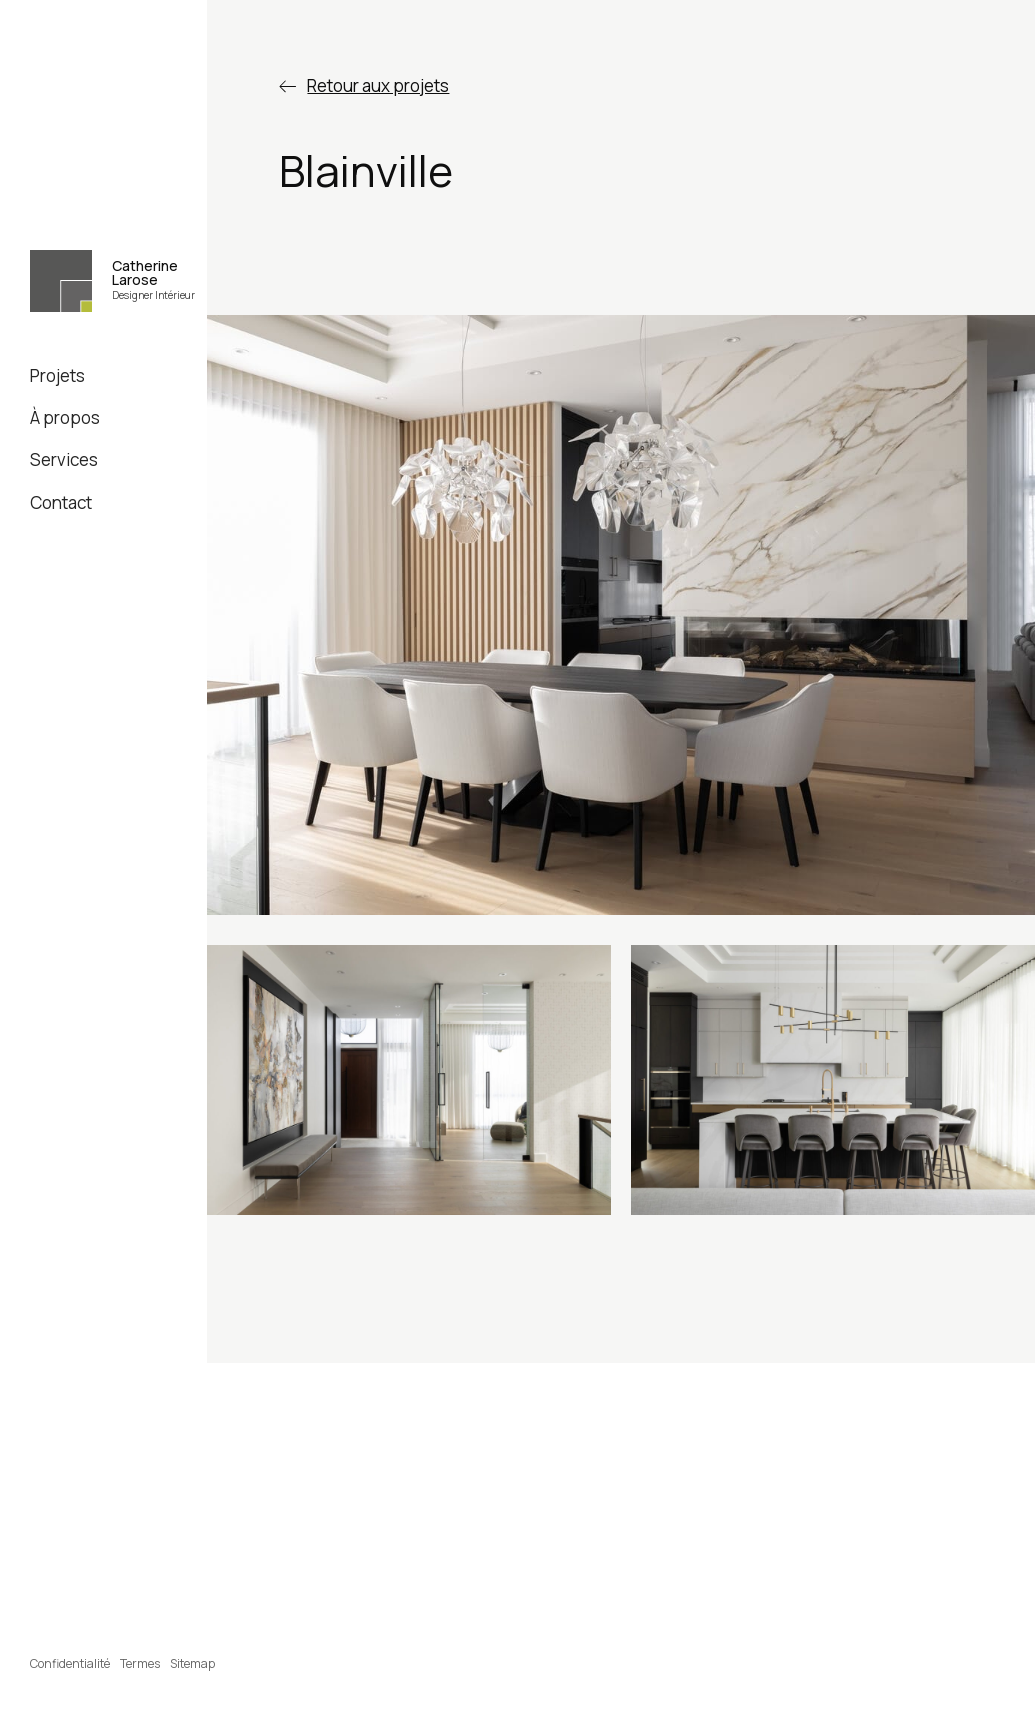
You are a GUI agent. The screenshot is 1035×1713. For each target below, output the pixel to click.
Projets (57, 375)
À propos (65, 417)
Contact (61, 502)
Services (64, 459)
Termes (140, 1663)
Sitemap (192, 1663)
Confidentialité (70, 1663)
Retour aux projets (378, 85)
